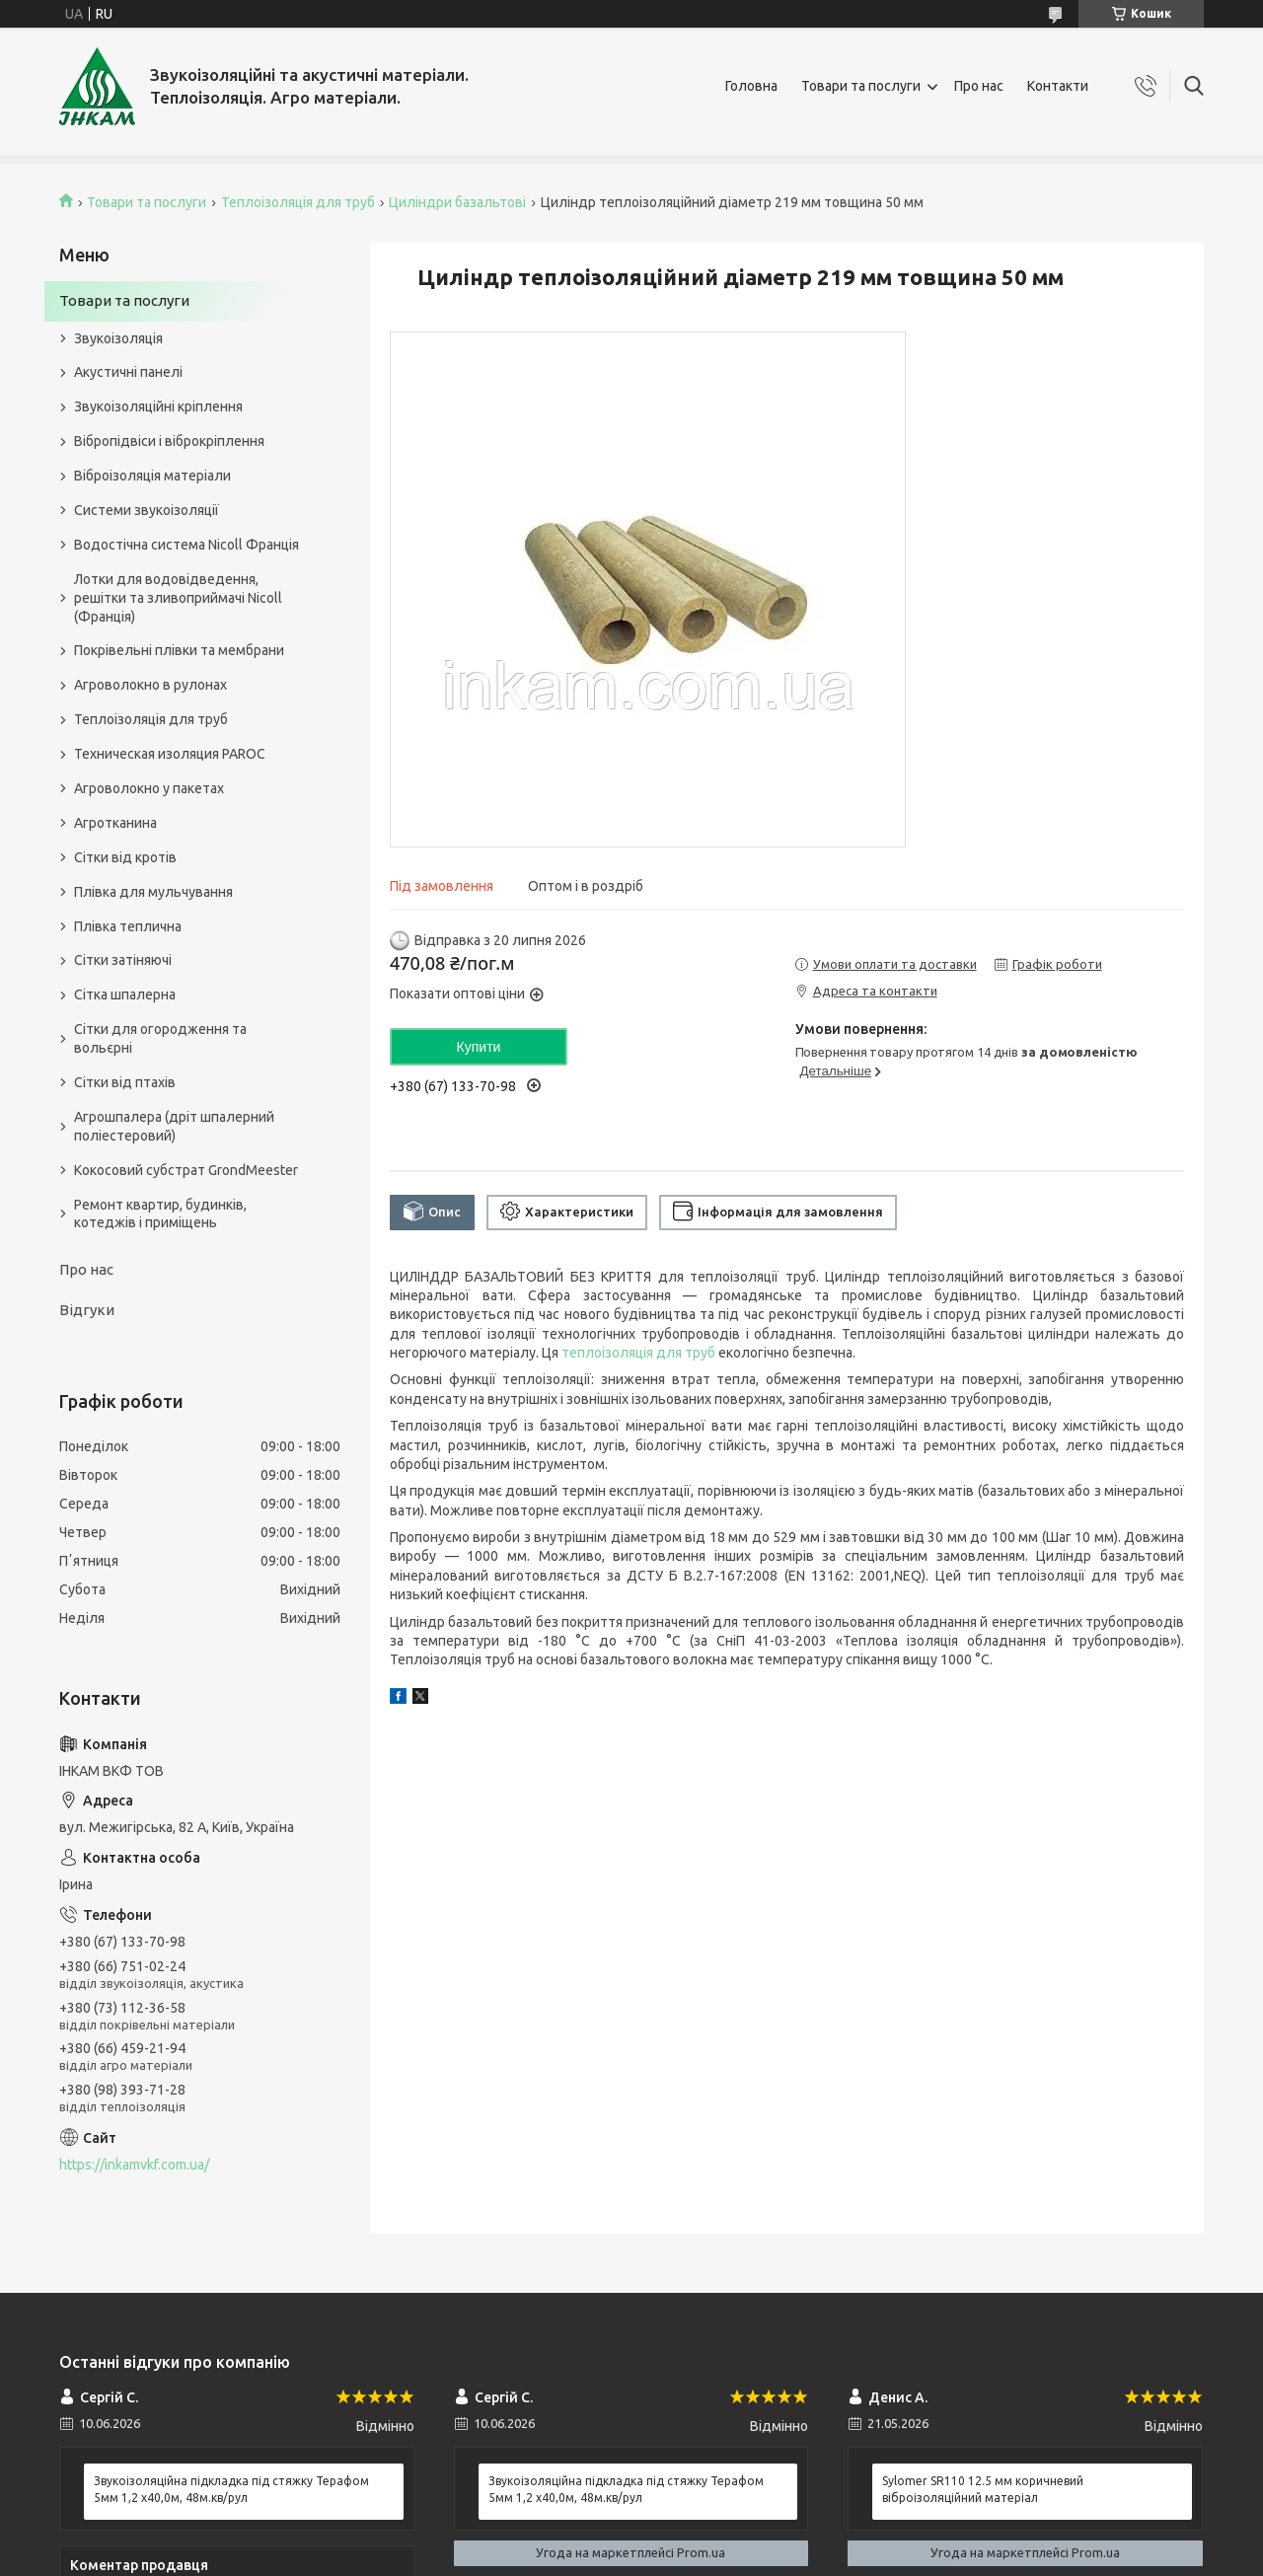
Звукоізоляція (118, 338)
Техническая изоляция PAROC (169, 754)
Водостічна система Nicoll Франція (186, 544)
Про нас (978, 86)
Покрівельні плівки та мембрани (179, 650)
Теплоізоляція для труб (298, 202)
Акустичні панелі (128, 372)
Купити (479, 1047)
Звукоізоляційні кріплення (158, 406)
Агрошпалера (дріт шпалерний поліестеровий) (174, 1126)
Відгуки (86, 1309)
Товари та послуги (861, 86)
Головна (751, 86)
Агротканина (115, 823)
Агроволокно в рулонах (150, 685)
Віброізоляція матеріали (152, 475)
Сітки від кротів (125, 857)
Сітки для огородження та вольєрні (160, 1038)
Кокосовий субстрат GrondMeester (186, 1170)
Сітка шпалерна (125, 994)
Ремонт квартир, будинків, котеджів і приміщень (160, 1214)
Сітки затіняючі (123, 960)
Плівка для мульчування (153, 892)
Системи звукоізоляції (146, 510)
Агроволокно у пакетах (149, 788)
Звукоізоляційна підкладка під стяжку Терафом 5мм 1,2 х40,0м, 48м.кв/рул (231, 2488)
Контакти (1057, 86)
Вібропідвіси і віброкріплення (169, 441)
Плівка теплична (128, 926)
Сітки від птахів (125, 1082)
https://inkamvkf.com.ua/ (134, 2164)
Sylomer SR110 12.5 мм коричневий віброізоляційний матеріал (982, 2488)
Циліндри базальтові (457, 202)
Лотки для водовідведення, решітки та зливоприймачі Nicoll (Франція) (178, 598)
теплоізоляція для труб (638, 1353)
